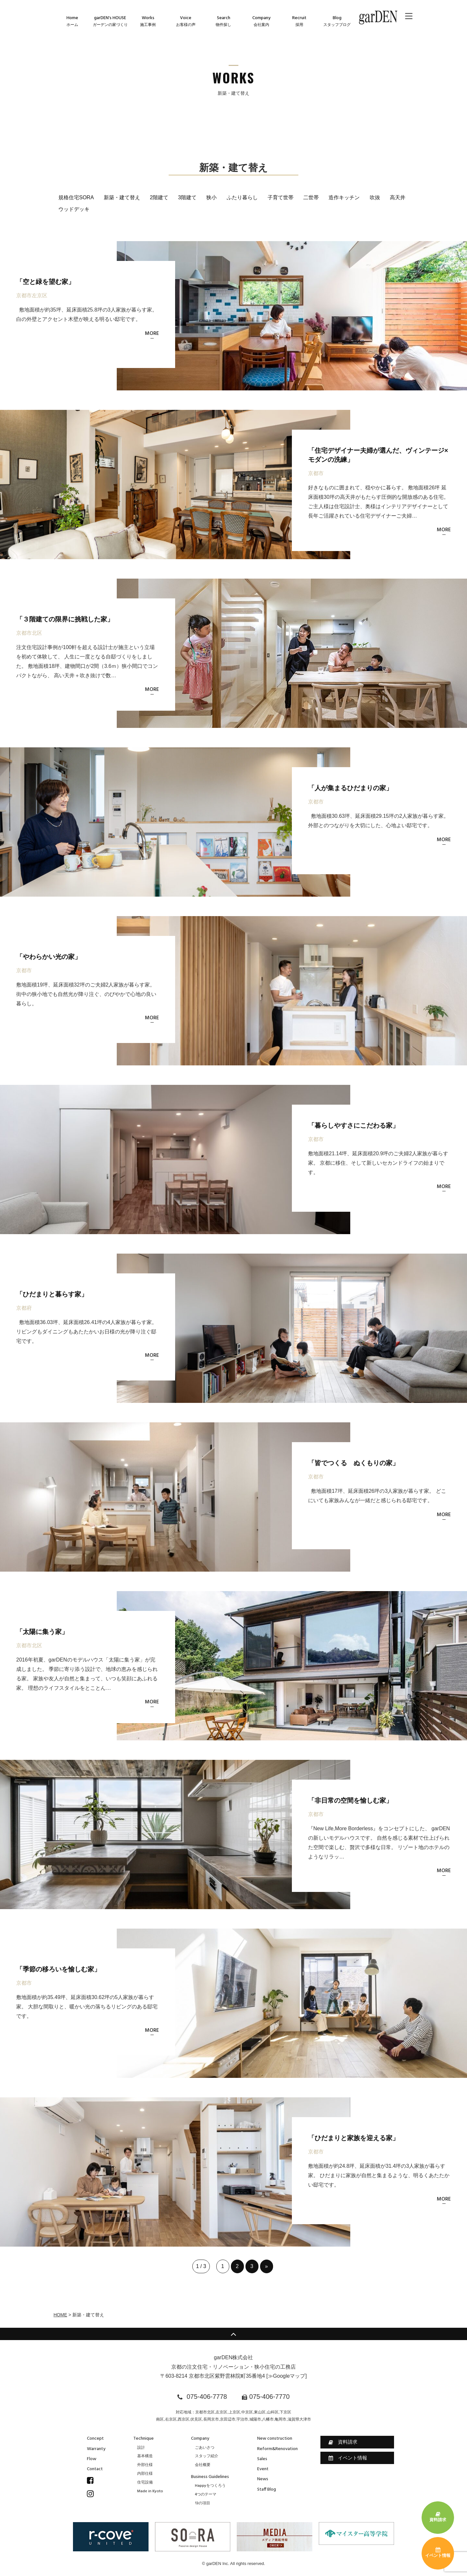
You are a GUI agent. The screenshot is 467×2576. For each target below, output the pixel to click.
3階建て (187, 197)
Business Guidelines (210, 2477)
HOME (60, 2314)
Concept (95, 2438)
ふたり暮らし (242, 197)
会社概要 (202, 2465)
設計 (141, 2448)
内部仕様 (145, 2474)
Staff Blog (266, 2489)
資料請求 (343, 2442)
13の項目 (202, 2503)
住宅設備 (145, 2482)
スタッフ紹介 (206, 2456)
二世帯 (311, 197)
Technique (143, 2438)
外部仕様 (145, 2465)
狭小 (211, 197)
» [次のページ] (266, 2266)
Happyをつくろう (210, 2486)
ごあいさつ (204, 2448)
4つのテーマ (205, 2494)
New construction (274, 2438)
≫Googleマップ (286, 2376)
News (262, 2479)
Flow (91, 2459)
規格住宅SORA (76, 197)
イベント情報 (348, 2458)
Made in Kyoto (150, 2491)
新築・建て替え (122, 197)
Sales (262, 2459)
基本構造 (145, 2456)
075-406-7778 (206, 2396)
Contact (95, 2469)
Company (200, 2438)
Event (263, 2469)
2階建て (159, 197)
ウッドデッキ (74, 209)
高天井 (397, 197)
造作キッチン (344, 197)
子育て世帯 (280, 197)
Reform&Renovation (277, 2449)
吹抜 (375, 197)
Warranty (96, 2449)
